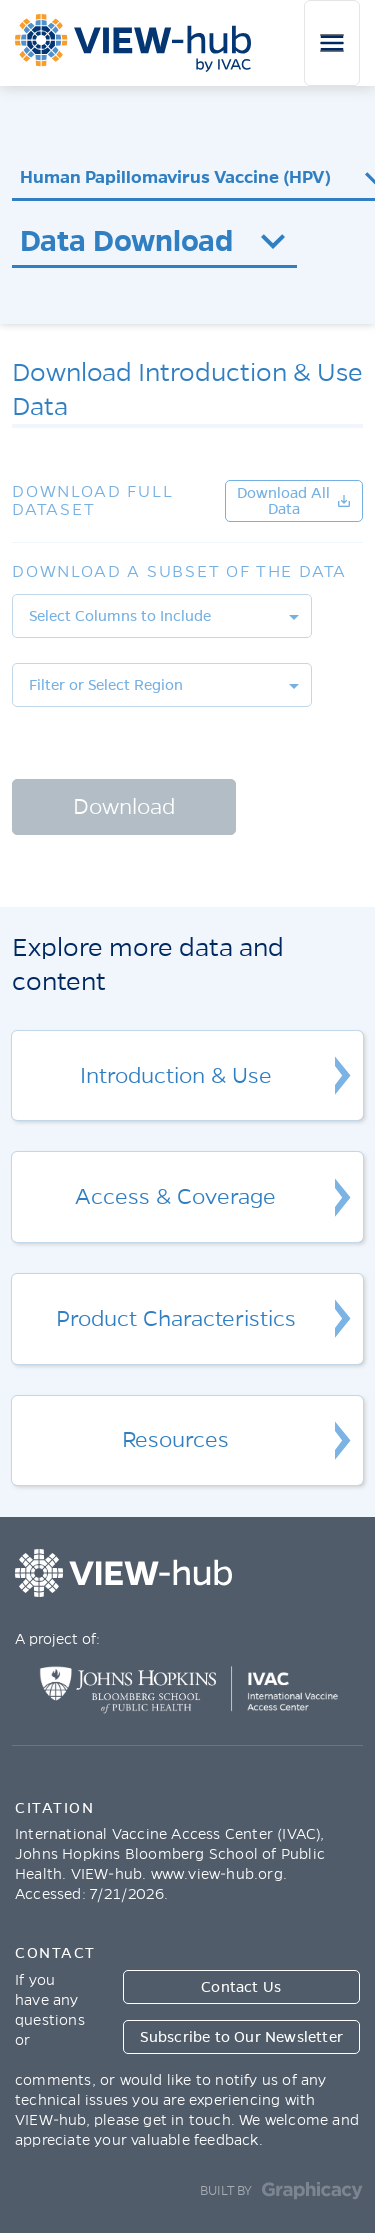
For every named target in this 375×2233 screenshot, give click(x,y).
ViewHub (133, 43)
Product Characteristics (176, 1319)
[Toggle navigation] (332, 43)
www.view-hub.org (217, 1874)
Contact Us (241, 1987)
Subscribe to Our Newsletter (241, 2037)
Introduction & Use (176, 1076)
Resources (175, 1440)
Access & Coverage (175, 1197)
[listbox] (162, 616)
